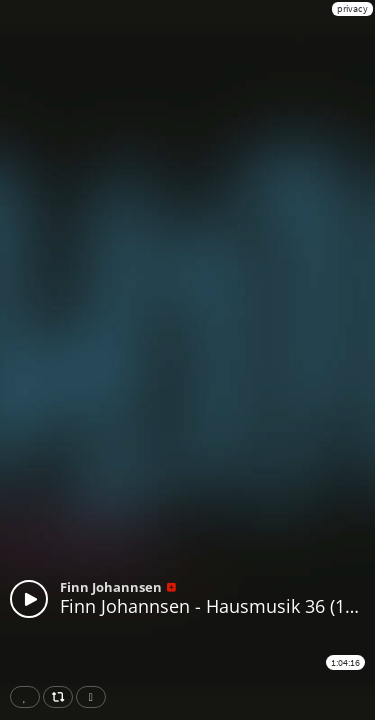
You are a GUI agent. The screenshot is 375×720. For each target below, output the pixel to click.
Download (95, 697)
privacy (352, 8)
